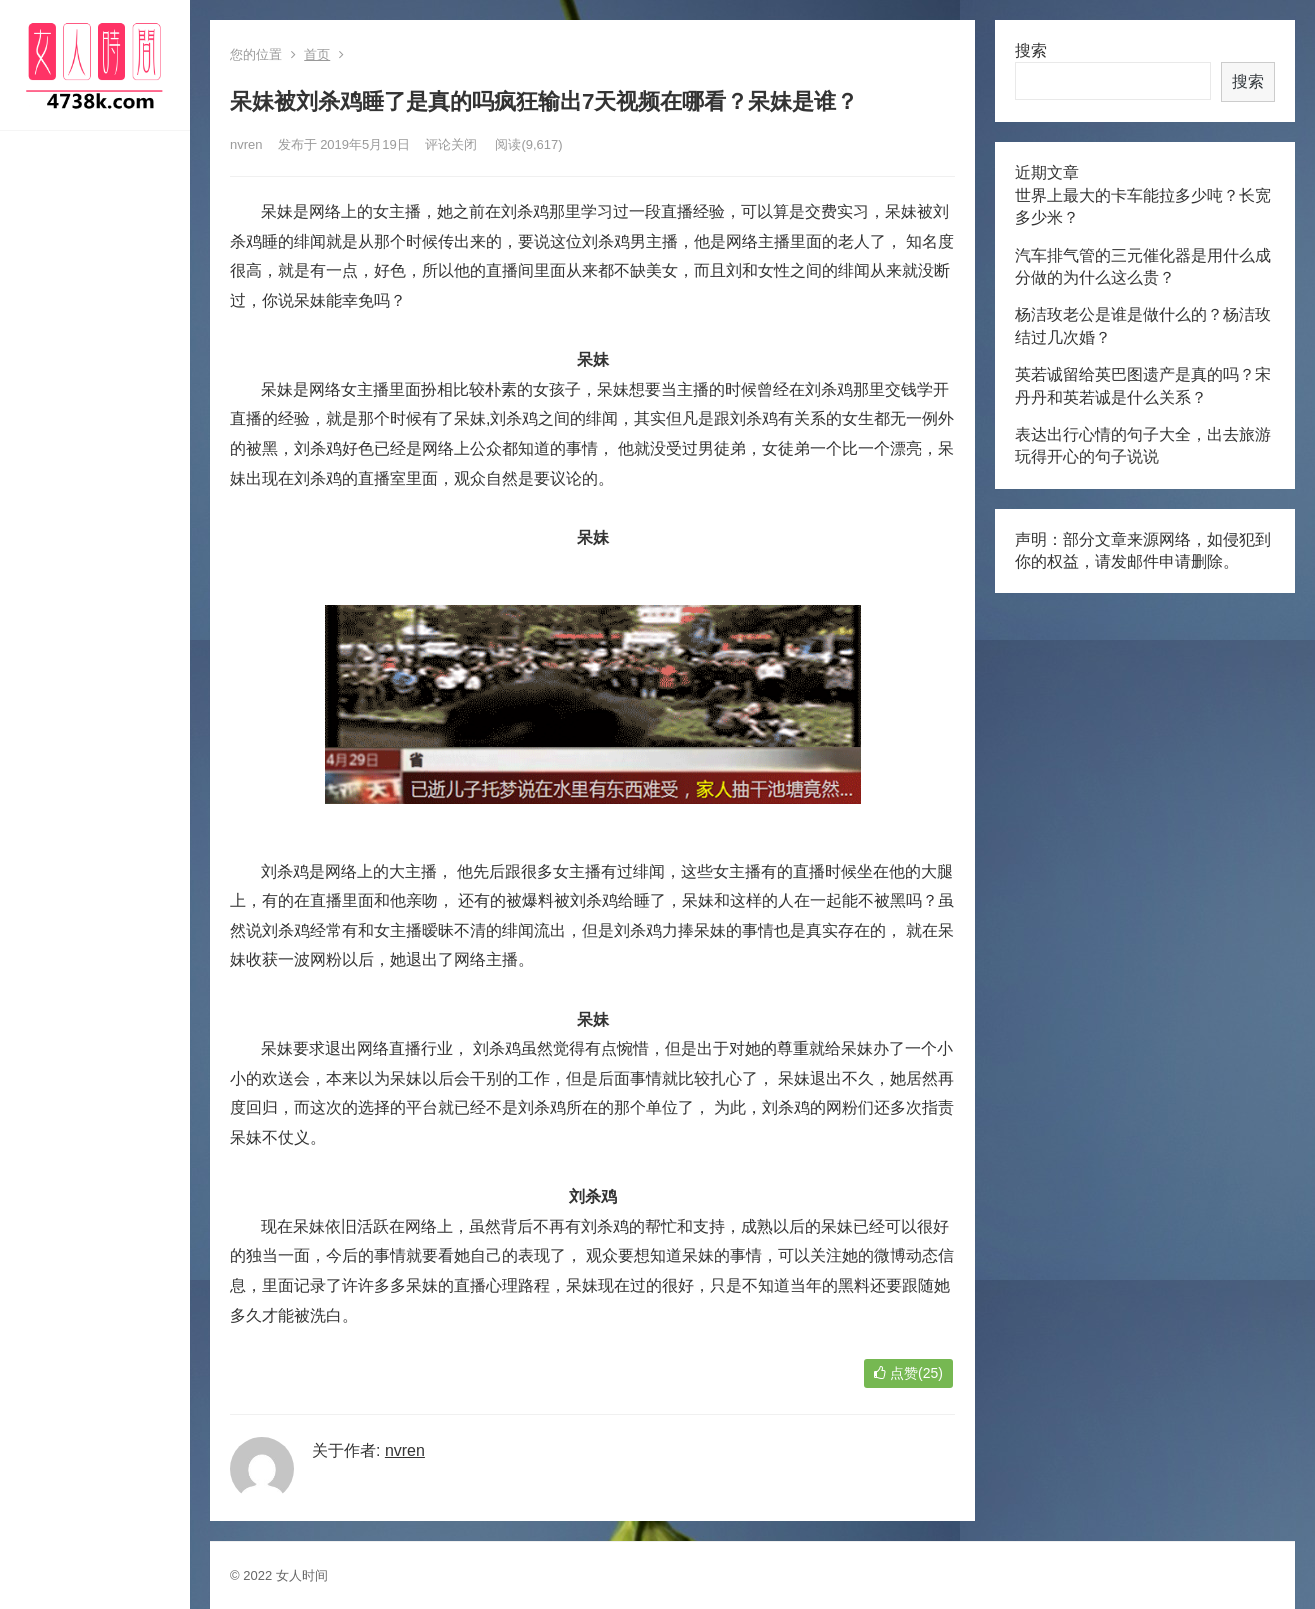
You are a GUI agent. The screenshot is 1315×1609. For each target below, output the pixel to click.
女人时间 (302, 1575)
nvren (246, 144)
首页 (317, 54)
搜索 (1031, 50)
